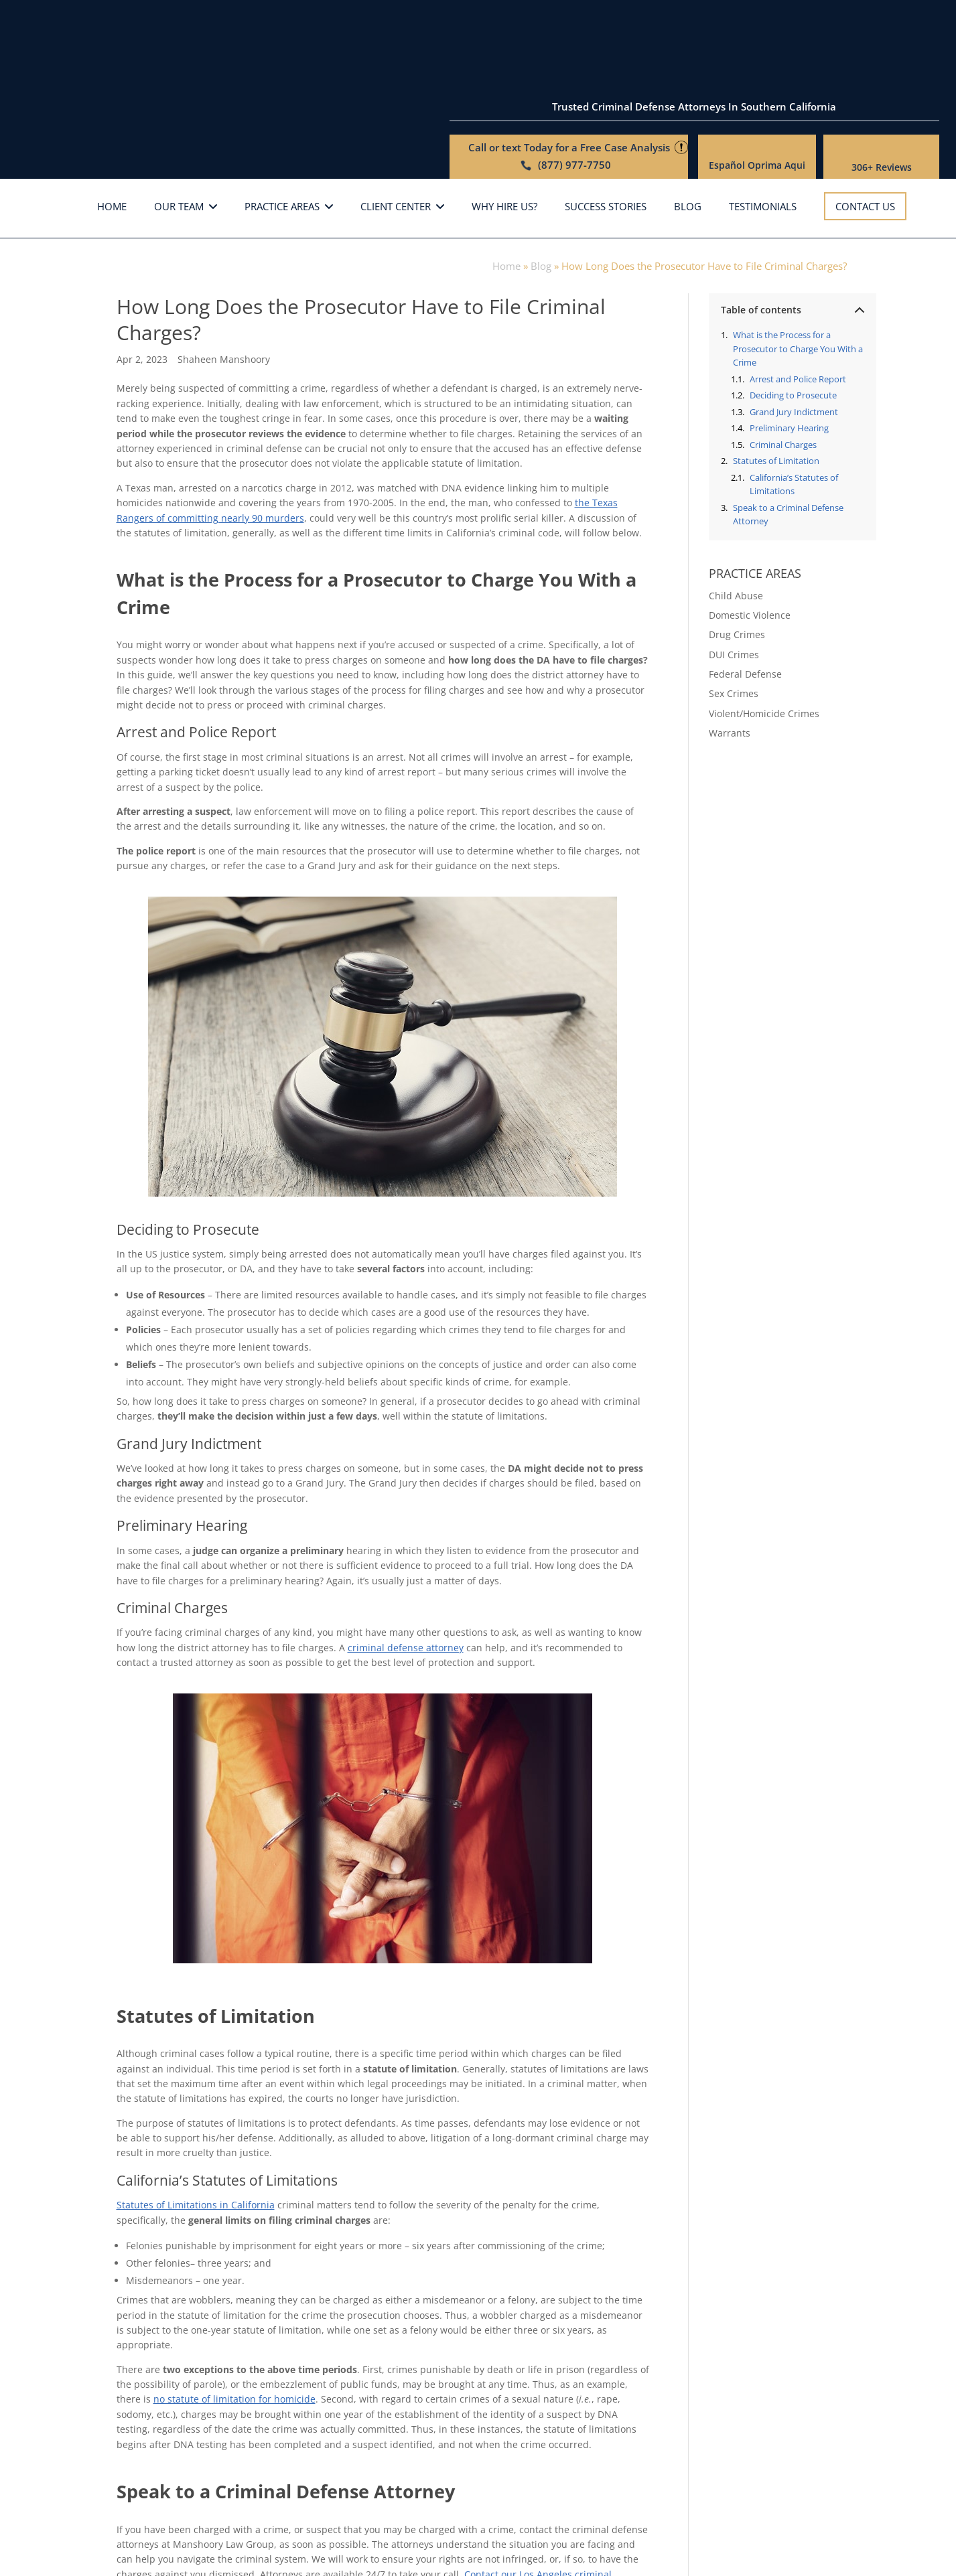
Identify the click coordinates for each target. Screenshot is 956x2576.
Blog (687, 135)
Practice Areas (282, 135)
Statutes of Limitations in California (196, 2133)
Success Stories (605, 135)
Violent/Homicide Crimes (764, 641)
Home (112, 135)
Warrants (729, 662)
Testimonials (763, 135)
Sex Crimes (733, 622)
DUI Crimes (734, 583)
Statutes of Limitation (776, 390)
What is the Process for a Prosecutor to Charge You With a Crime (798, 277)
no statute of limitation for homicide (234, 2328)
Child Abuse (736, 524)
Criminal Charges (783, 373)
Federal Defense (745, 602)
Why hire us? (504, 135)
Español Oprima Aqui (757, 76)
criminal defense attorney (406, 1576)
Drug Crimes (737, 563)
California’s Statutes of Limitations (794, 413)
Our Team (179, 135)
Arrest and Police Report (798, 307)
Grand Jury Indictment (794, 340)
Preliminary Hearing (789, 356)
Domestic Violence (750, 543)
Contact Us (865, 134)
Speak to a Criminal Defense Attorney (788, 443)
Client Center (395, 135)
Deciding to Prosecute (793, 323)
